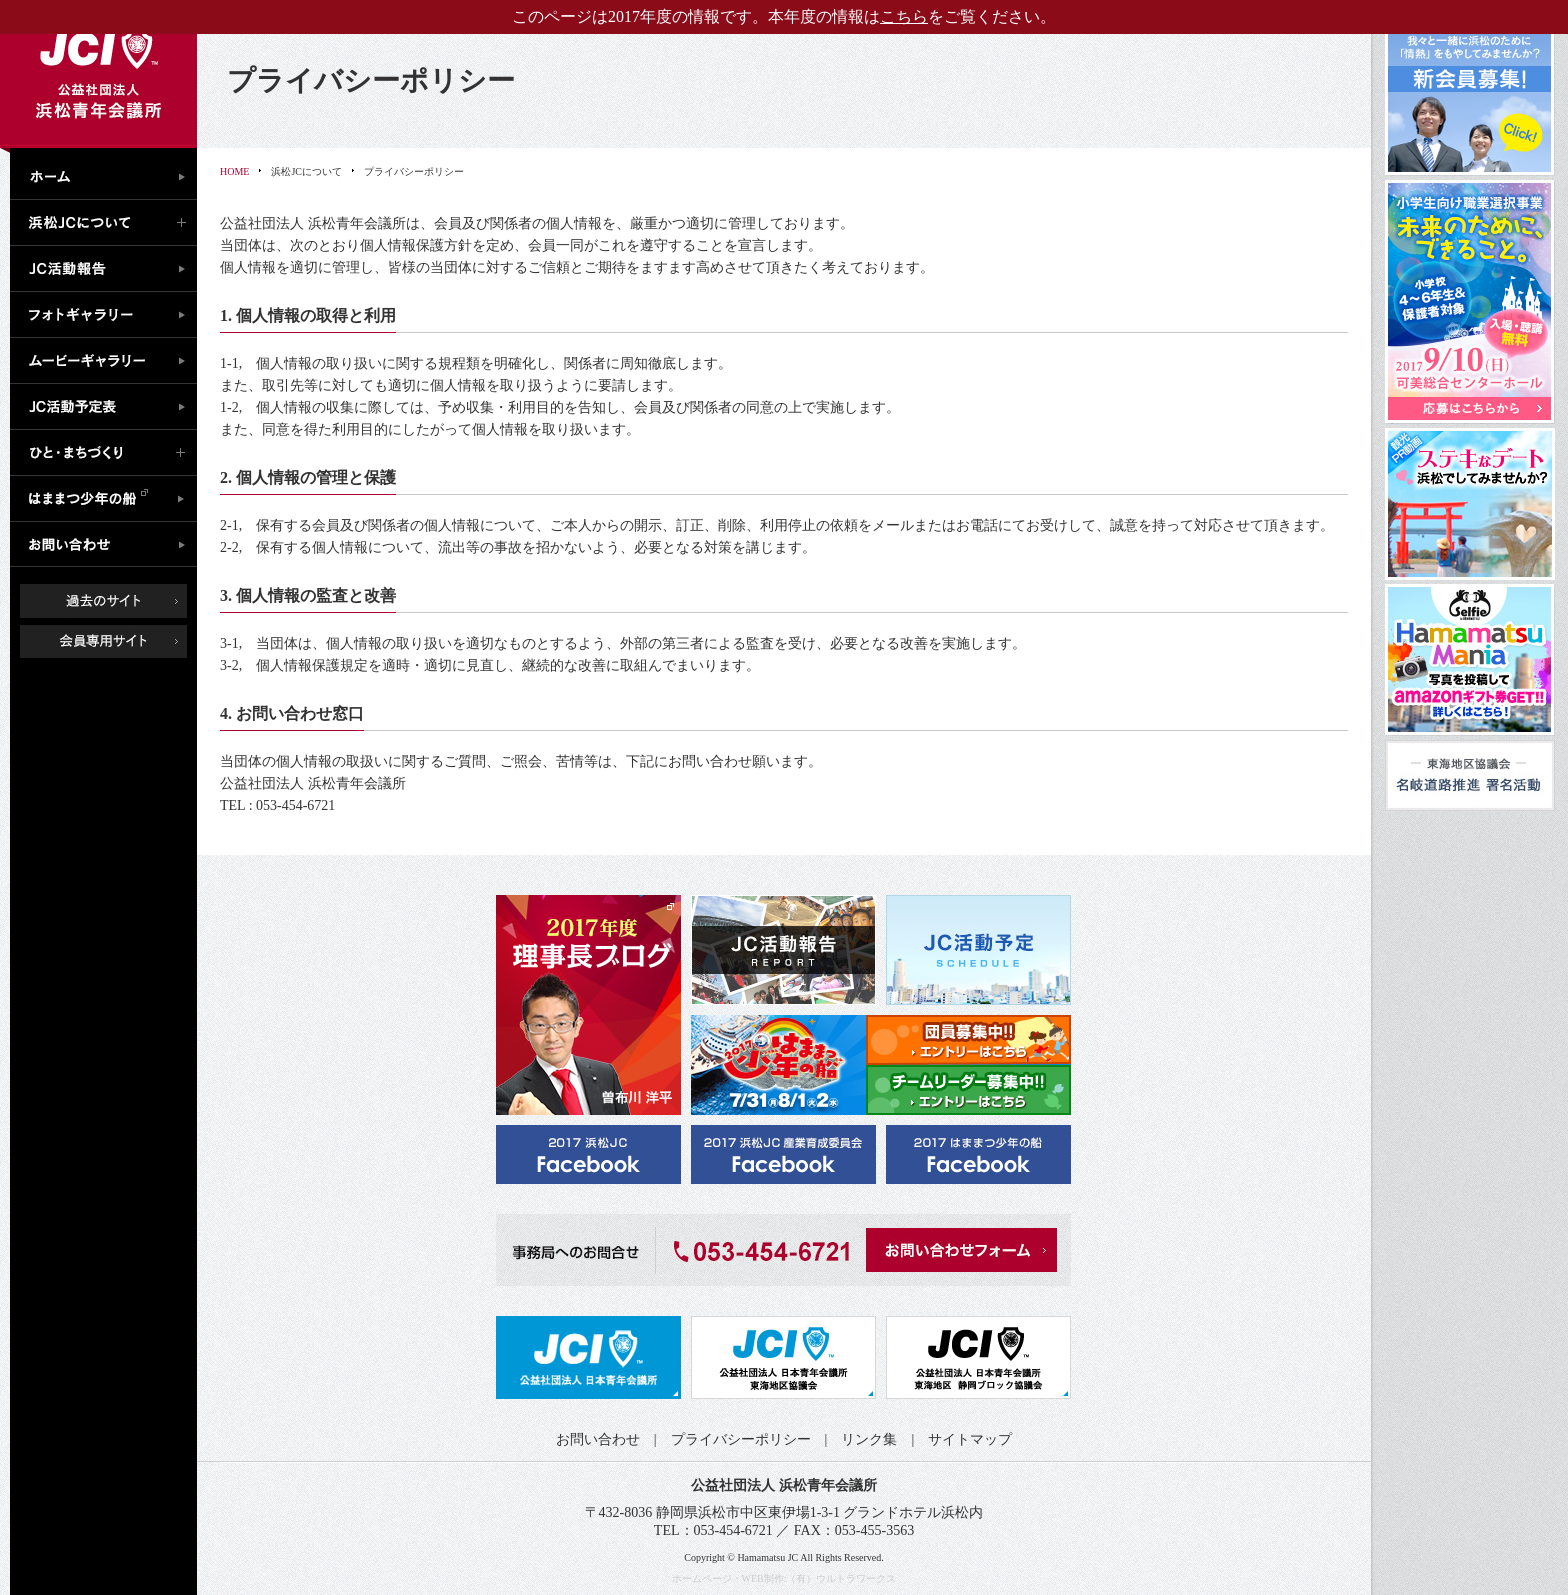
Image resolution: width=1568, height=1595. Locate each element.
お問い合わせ (108, 545)
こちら (904, 16)
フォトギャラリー (108, 315)
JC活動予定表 (108, 407)
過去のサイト (103, 601)
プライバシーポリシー (741, 1439)
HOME (234, 171)
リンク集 (869, 1439)
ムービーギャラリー (108, 361)
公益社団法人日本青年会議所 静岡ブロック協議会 (978, 1357)
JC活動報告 (108, 269)
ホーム (108, 174)
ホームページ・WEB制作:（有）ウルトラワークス (784, 1578)
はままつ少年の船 (108, 499)
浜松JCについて (108, 223)
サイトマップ (970, 1439)
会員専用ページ (118, 642)
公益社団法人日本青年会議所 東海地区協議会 (783, 1357)
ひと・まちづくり (108, 453)
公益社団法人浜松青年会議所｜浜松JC (98, 74)
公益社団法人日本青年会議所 (588, 1357)
